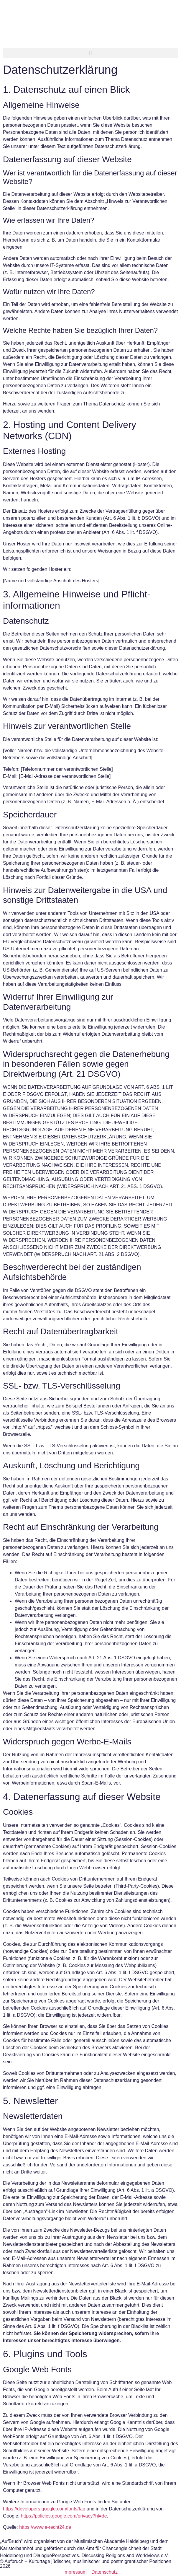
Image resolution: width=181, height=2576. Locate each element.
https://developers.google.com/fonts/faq (44, 2508)
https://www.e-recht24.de (45, 2527)
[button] (90, 53)
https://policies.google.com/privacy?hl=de (64, 2515)
